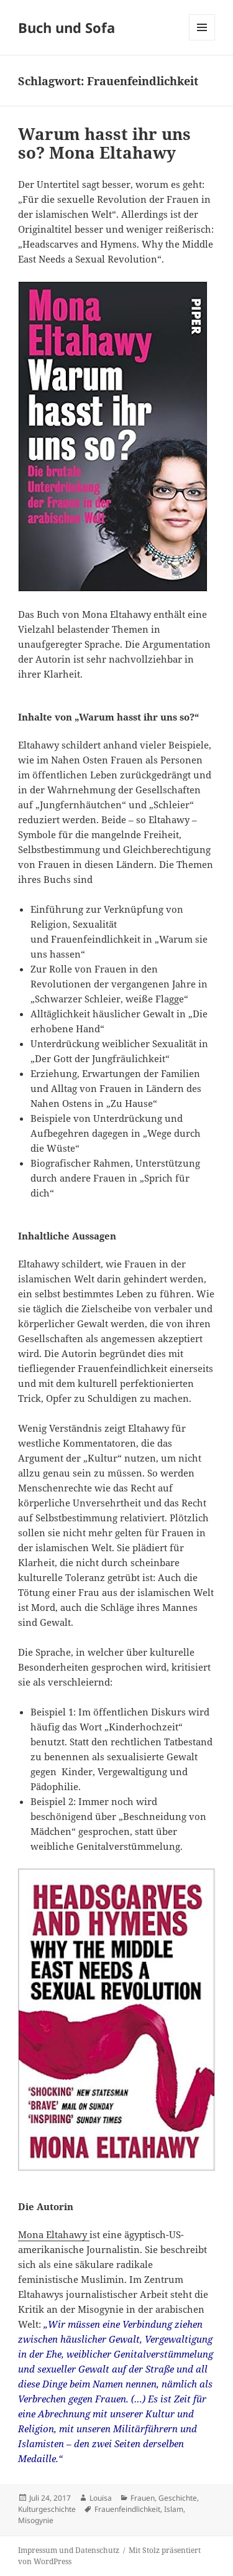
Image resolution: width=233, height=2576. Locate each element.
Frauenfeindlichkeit (127, 2509)
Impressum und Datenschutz (68, 2550)
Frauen (142, 2498)
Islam (173, 2509)
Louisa (100, 2498)
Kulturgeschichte (47, 2509)
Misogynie (35, 2520)
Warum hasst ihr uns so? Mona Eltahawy (104, 143)
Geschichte (177, 2498)
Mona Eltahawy (53, 2234)
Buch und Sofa (66, 27)
